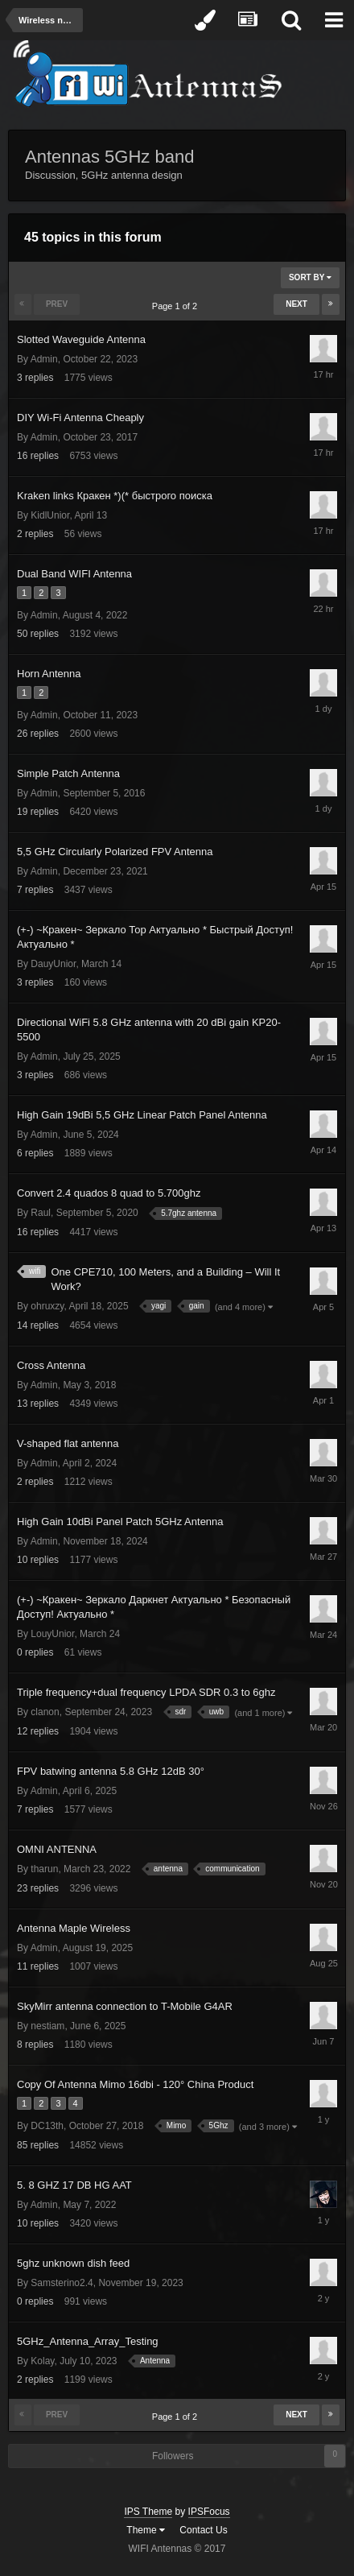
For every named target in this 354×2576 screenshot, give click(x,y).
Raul (41, 1212)
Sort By (310, 277)
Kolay (42, 2361)
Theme (145, 2530)
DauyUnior (53, 964)
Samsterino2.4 (62, 2283)
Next (296, 304)
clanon (45, 1712)
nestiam (47, 2026)
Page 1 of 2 (177, 306)
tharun (44, 1869)
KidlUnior (50, 515)
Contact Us (203, 2530)
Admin (44, 359)
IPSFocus (209, 2511)
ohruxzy (47, 1306)
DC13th (47, 2126)
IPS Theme (148, 2511)
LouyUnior (52, 1633)
